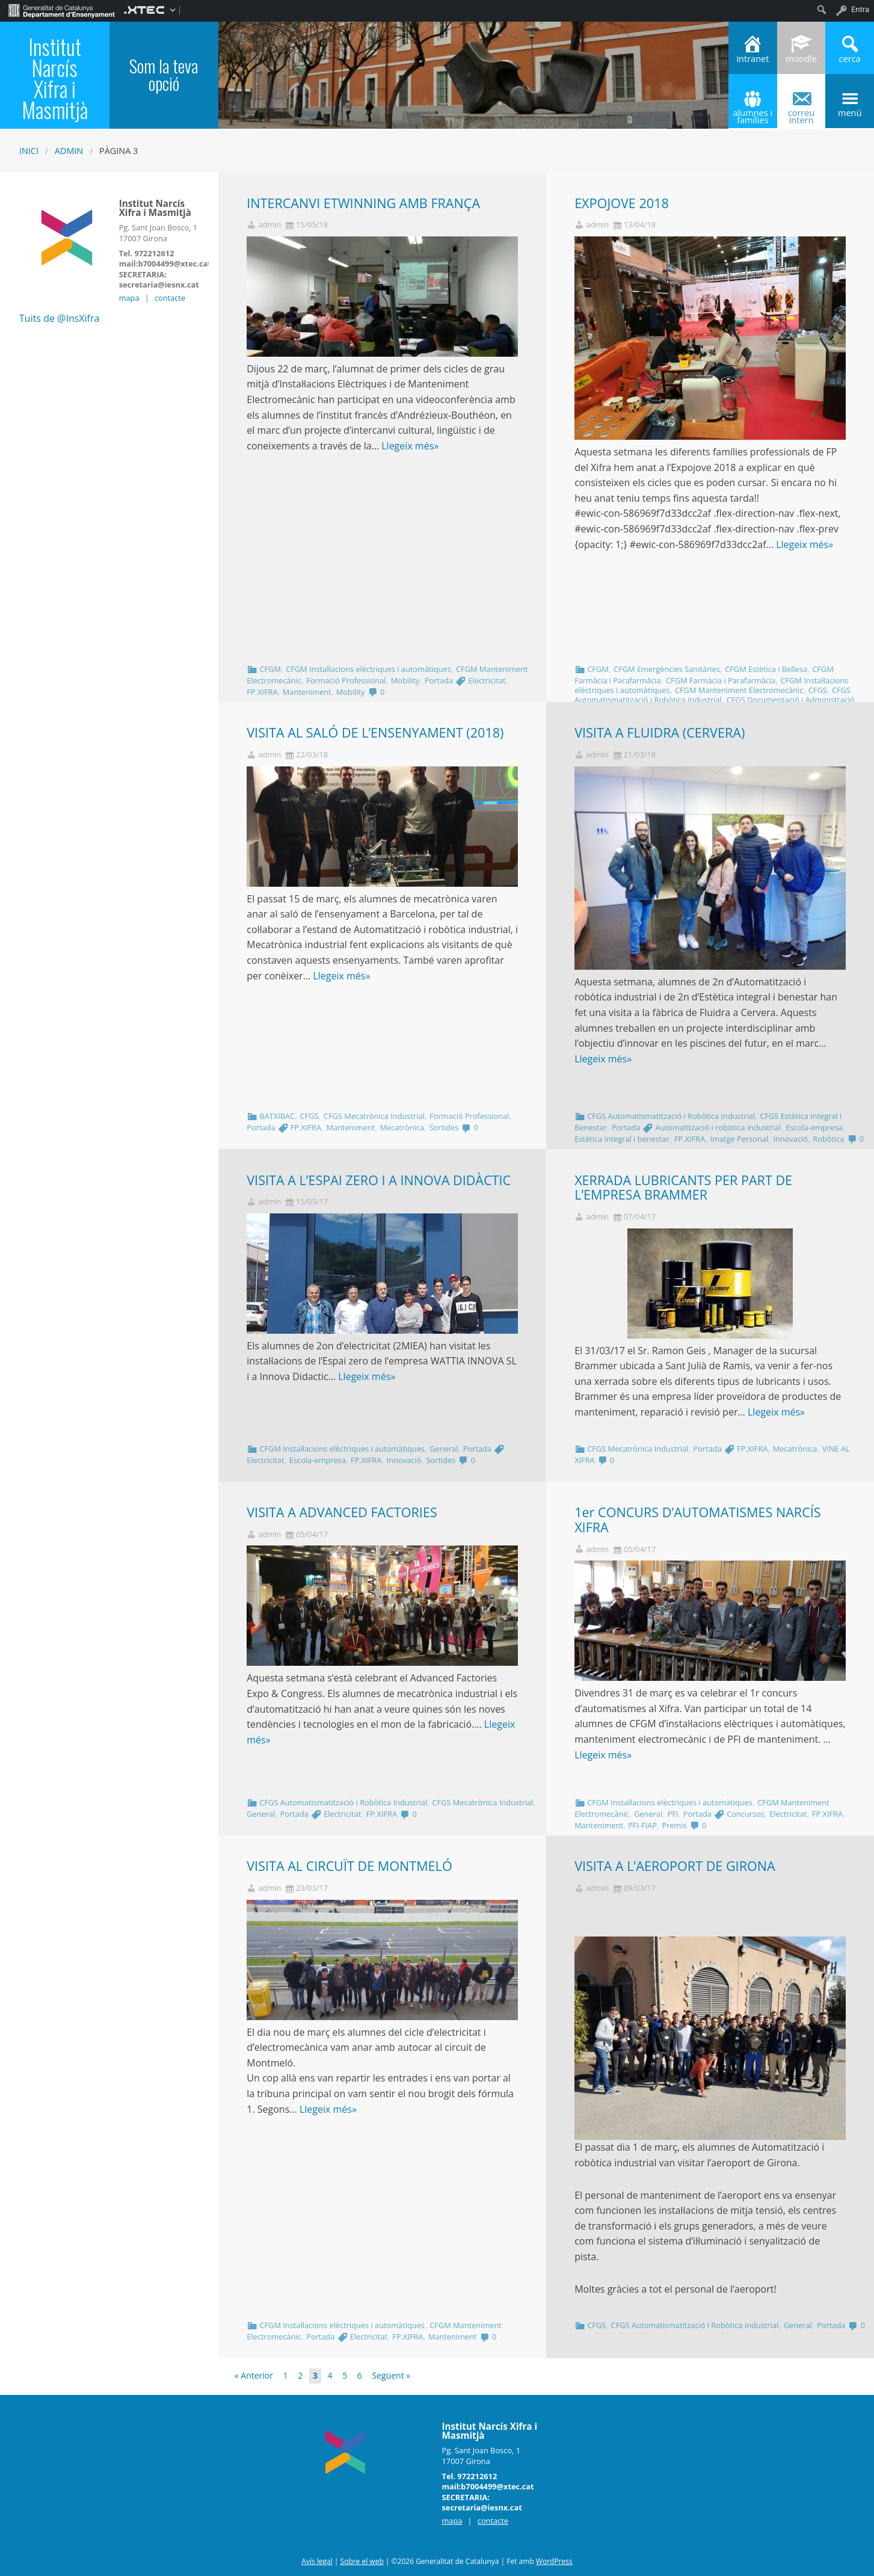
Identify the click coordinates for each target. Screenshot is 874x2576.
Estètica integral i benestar (621, 1138)
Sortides (443, 1127)
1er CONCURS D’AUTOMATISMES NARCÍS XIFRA (697, 1519)
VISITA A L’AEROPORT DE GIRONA (674, 1866)
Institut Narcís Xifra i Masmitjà (55, 78)
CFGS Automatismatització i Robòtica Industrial (712, 695)
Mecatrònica (402, 1127)
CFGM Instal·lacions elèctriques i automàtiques (368, 669)
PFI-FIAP (642, 1825)
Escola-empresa (814, 1127)
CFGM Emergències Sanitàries (667, 669)
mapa (129, 297)
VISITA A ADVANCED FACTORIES (342, 1512)
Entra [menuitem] (860, 9)
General (443, 1448)
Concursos (746, 1813)
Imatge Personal (739, 1138)
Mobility (405, 680)
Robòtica (828, 1138)
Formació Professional (346, 680)
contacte (170, 297)
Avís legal (316, 2561)
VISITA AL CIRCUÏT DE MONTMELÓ (349, 1866)
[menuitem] (61, 9)
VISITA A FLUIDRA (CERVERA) (659, 732)
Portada (439, 680)
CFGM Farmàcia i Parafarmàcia (720, 680)
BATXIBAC (277, 1116)
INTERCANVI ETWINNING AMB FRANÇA (363, 203)
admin (69, 150)
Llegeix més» (410, 445)
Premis (674, 1825)
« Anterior (254, 2375)
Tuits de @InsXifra (59, 318)
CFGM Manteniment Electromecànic (739, 690)
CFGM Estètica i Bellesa (766, 669)
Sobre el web (362, 2561)
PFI (672, 1813)
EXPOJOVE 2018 (621, 203)
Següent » (391, 2375)
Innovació (791, 1138)
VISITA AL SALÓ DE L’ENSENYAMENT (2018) (375, 732)
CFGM (269, 669)
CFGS (817, 690)
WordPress (554, 2561)
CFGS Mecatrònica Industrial (374, 1116)
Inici (28, 150)
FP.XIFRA (262, 691)
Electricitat (486, 680)
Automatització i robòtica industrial (718, 1127)
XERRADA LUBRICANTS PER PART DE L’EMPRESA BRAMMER (683, 1187)
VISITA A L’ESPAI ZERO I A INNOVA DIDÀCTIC (379, 1180)
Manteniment (307, 691)
